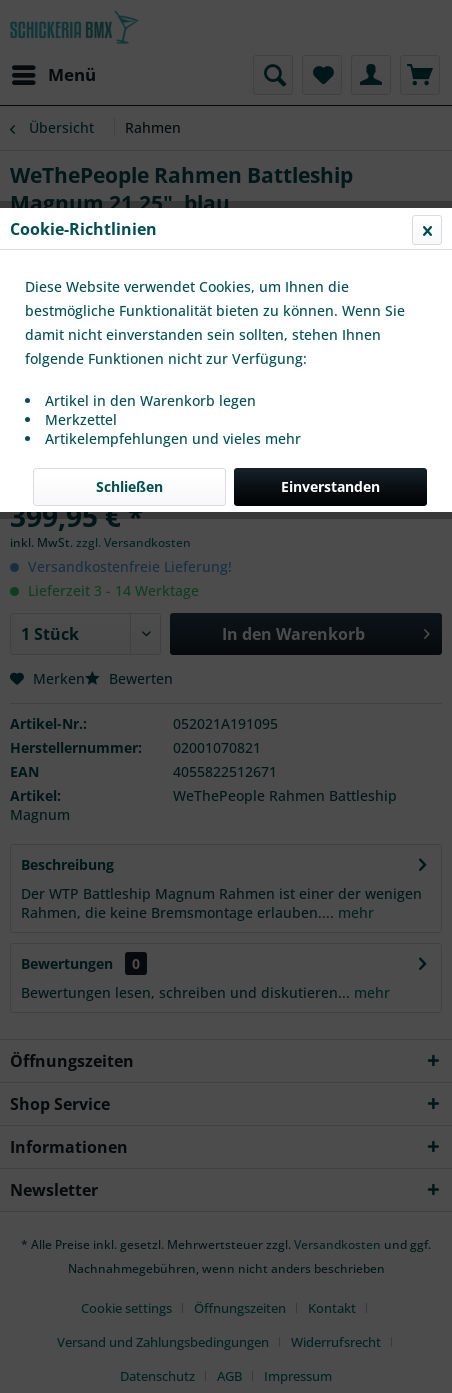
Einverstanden (330, 486)
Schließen (129, 486)
